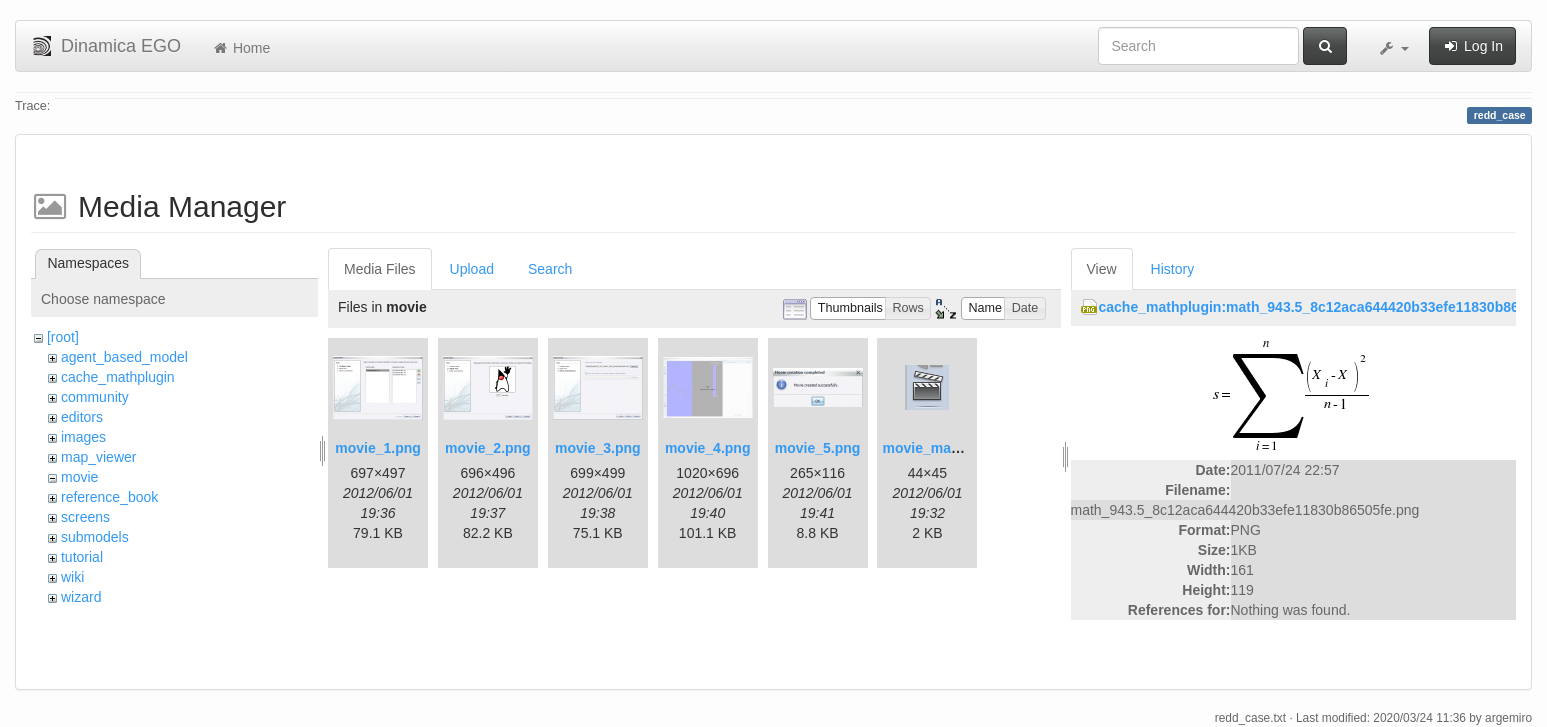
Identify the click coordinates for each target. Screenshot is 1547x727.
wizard (81, 597)
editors (82, 417)
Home (240, 48)
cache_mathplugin (118, 377)
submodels (95, 537)
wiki (72, 577)
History (1173, 269)
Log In (1472, 46)
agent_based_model (124, 357)
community (95, 397)
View (1102, 269)
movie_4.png (708, 448)
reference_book (109, 497)
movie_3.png (598, 448)
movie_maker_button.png (967, 448)
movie (79, 477)
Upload (472, 269)
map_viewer (98, 457)
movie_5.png (818, 448)
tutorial (82, 557)
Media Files (380, 269)
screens (85, 517)
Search (550, 269)
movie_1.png (378, 448)
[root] (63, 337)
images (83, 437)
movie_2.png (488, 448)
